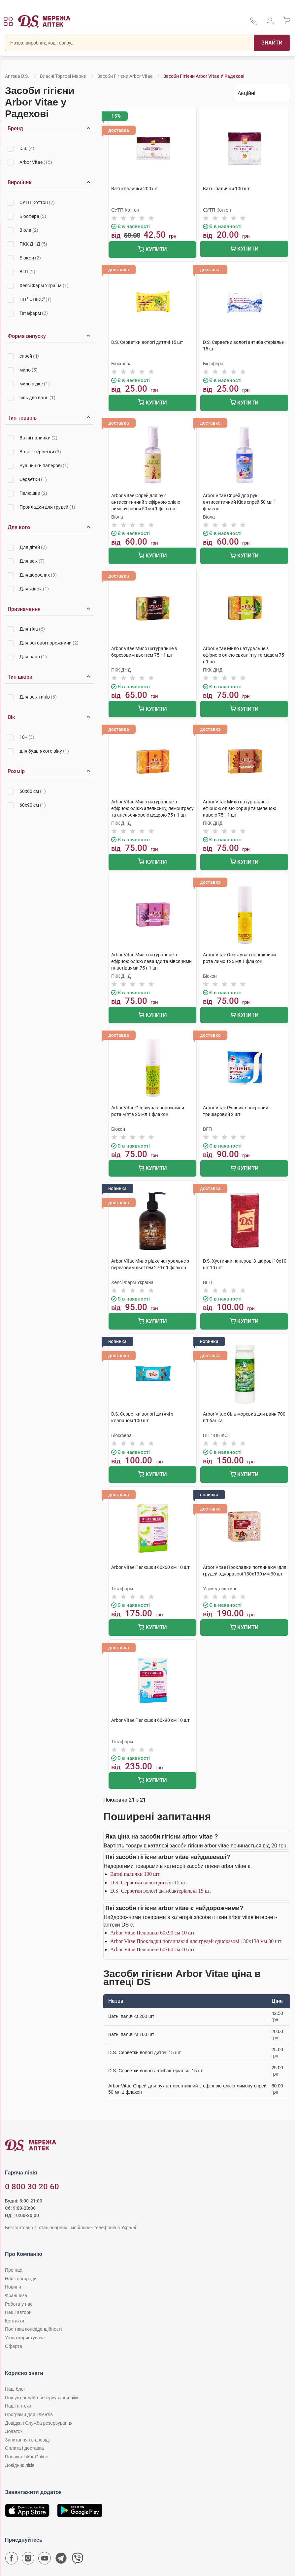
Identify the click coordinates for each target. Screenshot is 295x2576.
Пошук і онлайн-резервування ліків (42, 2397)
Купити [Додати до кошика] (152, 250)
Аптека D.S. (17, 76)
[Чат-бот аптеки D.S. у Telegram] (61, 2560)
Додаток (13, 2431)
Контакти (14, 2320)
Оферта (13, 2346)
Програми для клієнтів (29, 2414)
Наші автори (18, 2312)
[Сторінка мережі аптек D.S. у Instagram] (28, 2560)
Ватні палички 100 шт (134, 1874)
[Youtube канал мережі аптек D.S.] (44, 2560)
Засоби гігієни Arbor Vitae (124, 76)
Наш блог (15, 2389)
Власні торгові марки (63, 76)
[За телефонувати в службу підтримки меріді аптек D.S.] (254, 23)
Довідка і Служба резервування (39, 2423)
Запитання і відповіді (27, 2439)
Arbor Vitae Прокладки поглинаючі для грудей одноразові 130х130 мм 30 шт (195, 1941)
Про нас (13, 2270)
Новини (13, 2287)
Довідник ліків (20, 2465)
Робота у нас (18, 2304)
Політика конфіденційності (33, 2329)
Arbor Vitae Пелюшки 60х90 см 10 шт (152, 1932)
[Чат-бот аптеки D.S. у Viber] (77, 2560)
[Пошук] (272, 43)
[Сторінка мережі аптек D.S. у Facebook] (11, 2560)
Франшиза (16, 2295)
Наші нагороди (20, 2278)
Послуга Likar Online (26, 2456)
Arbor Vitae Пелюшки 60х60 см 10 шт (152, 1949)
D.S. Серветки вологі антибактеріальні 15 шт (160, 1891)
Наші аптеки (18, 2406)
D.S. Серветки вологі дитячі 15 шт (148, 1882)
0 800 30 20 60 (32, 2186)
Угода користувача (25, 2337)
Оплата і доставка (24, 2448)
